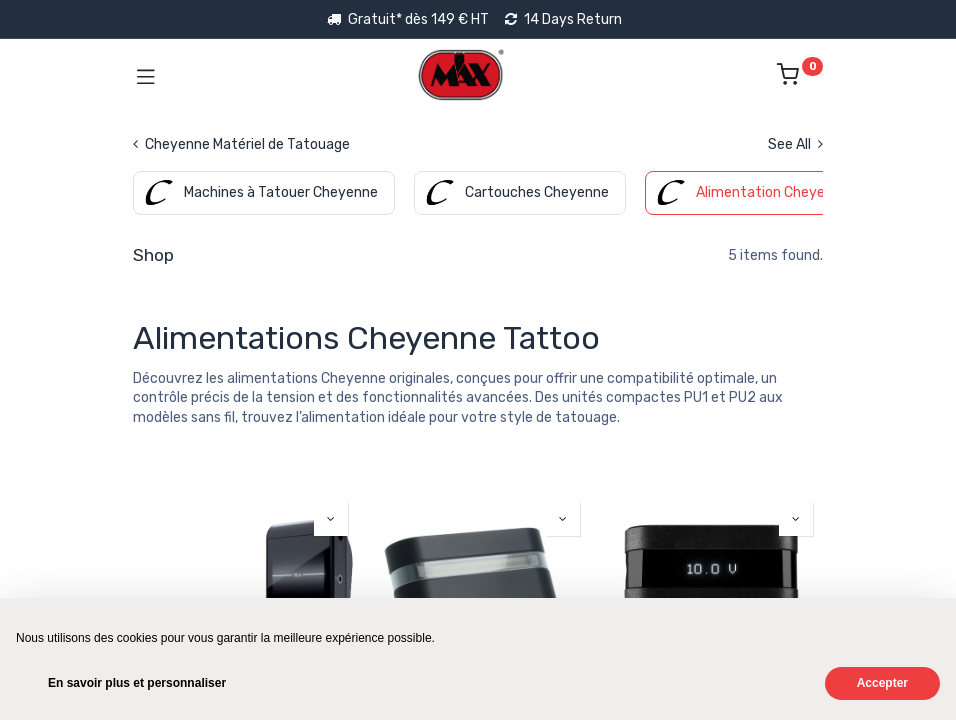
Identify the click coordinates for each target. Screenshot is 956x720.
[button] (331, 519)
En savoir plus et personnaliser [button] (137, 683)
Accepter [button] (882, 683)
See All (795, 144)
